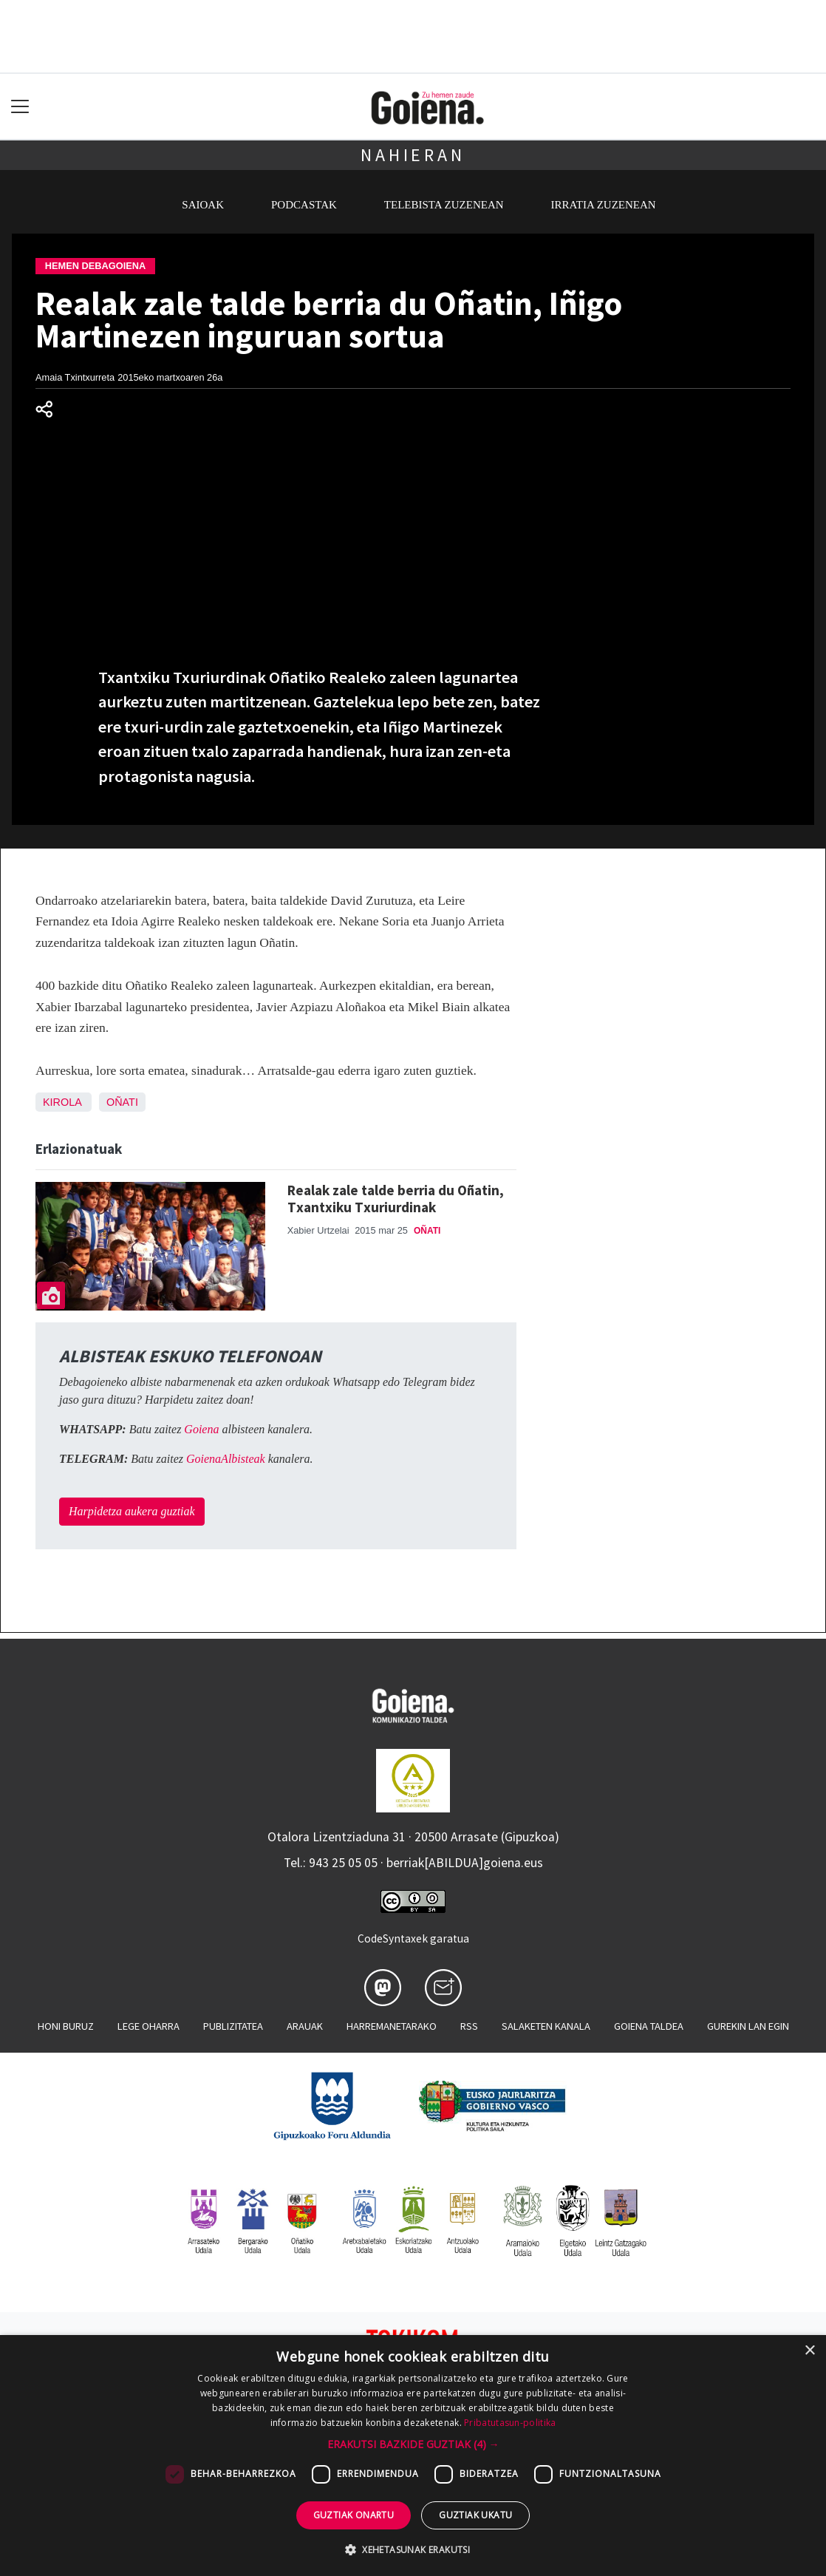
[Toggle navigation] (20, 107)
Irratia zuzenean (603, 205)
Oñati (122, 1102)
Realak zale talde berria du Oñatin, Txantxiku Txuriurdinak (395, 1198)
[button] (413, 2444)
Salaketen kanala (546, 2026)
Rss (469, 2026)
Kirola (62, 1102)
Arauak (305, 2026)
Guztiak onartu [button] (354, 2515)
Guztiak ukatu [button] (475, 2515)
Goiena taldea (648, 2026)
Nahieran (413, 154)
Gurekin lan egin (748, 2026)
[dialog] (413, 2455)
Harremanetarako (392, 2026)
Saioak (203, 205)
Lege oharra (148, 2026)
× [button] (809, 2350)
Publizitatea (233, 2026)
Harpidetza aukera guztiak (132, 1511)
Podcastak (304, 205)
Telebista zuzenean (444, 205)
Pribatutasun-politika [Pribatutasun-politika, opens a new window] (510, 2422)
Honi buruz (66, 2026)
